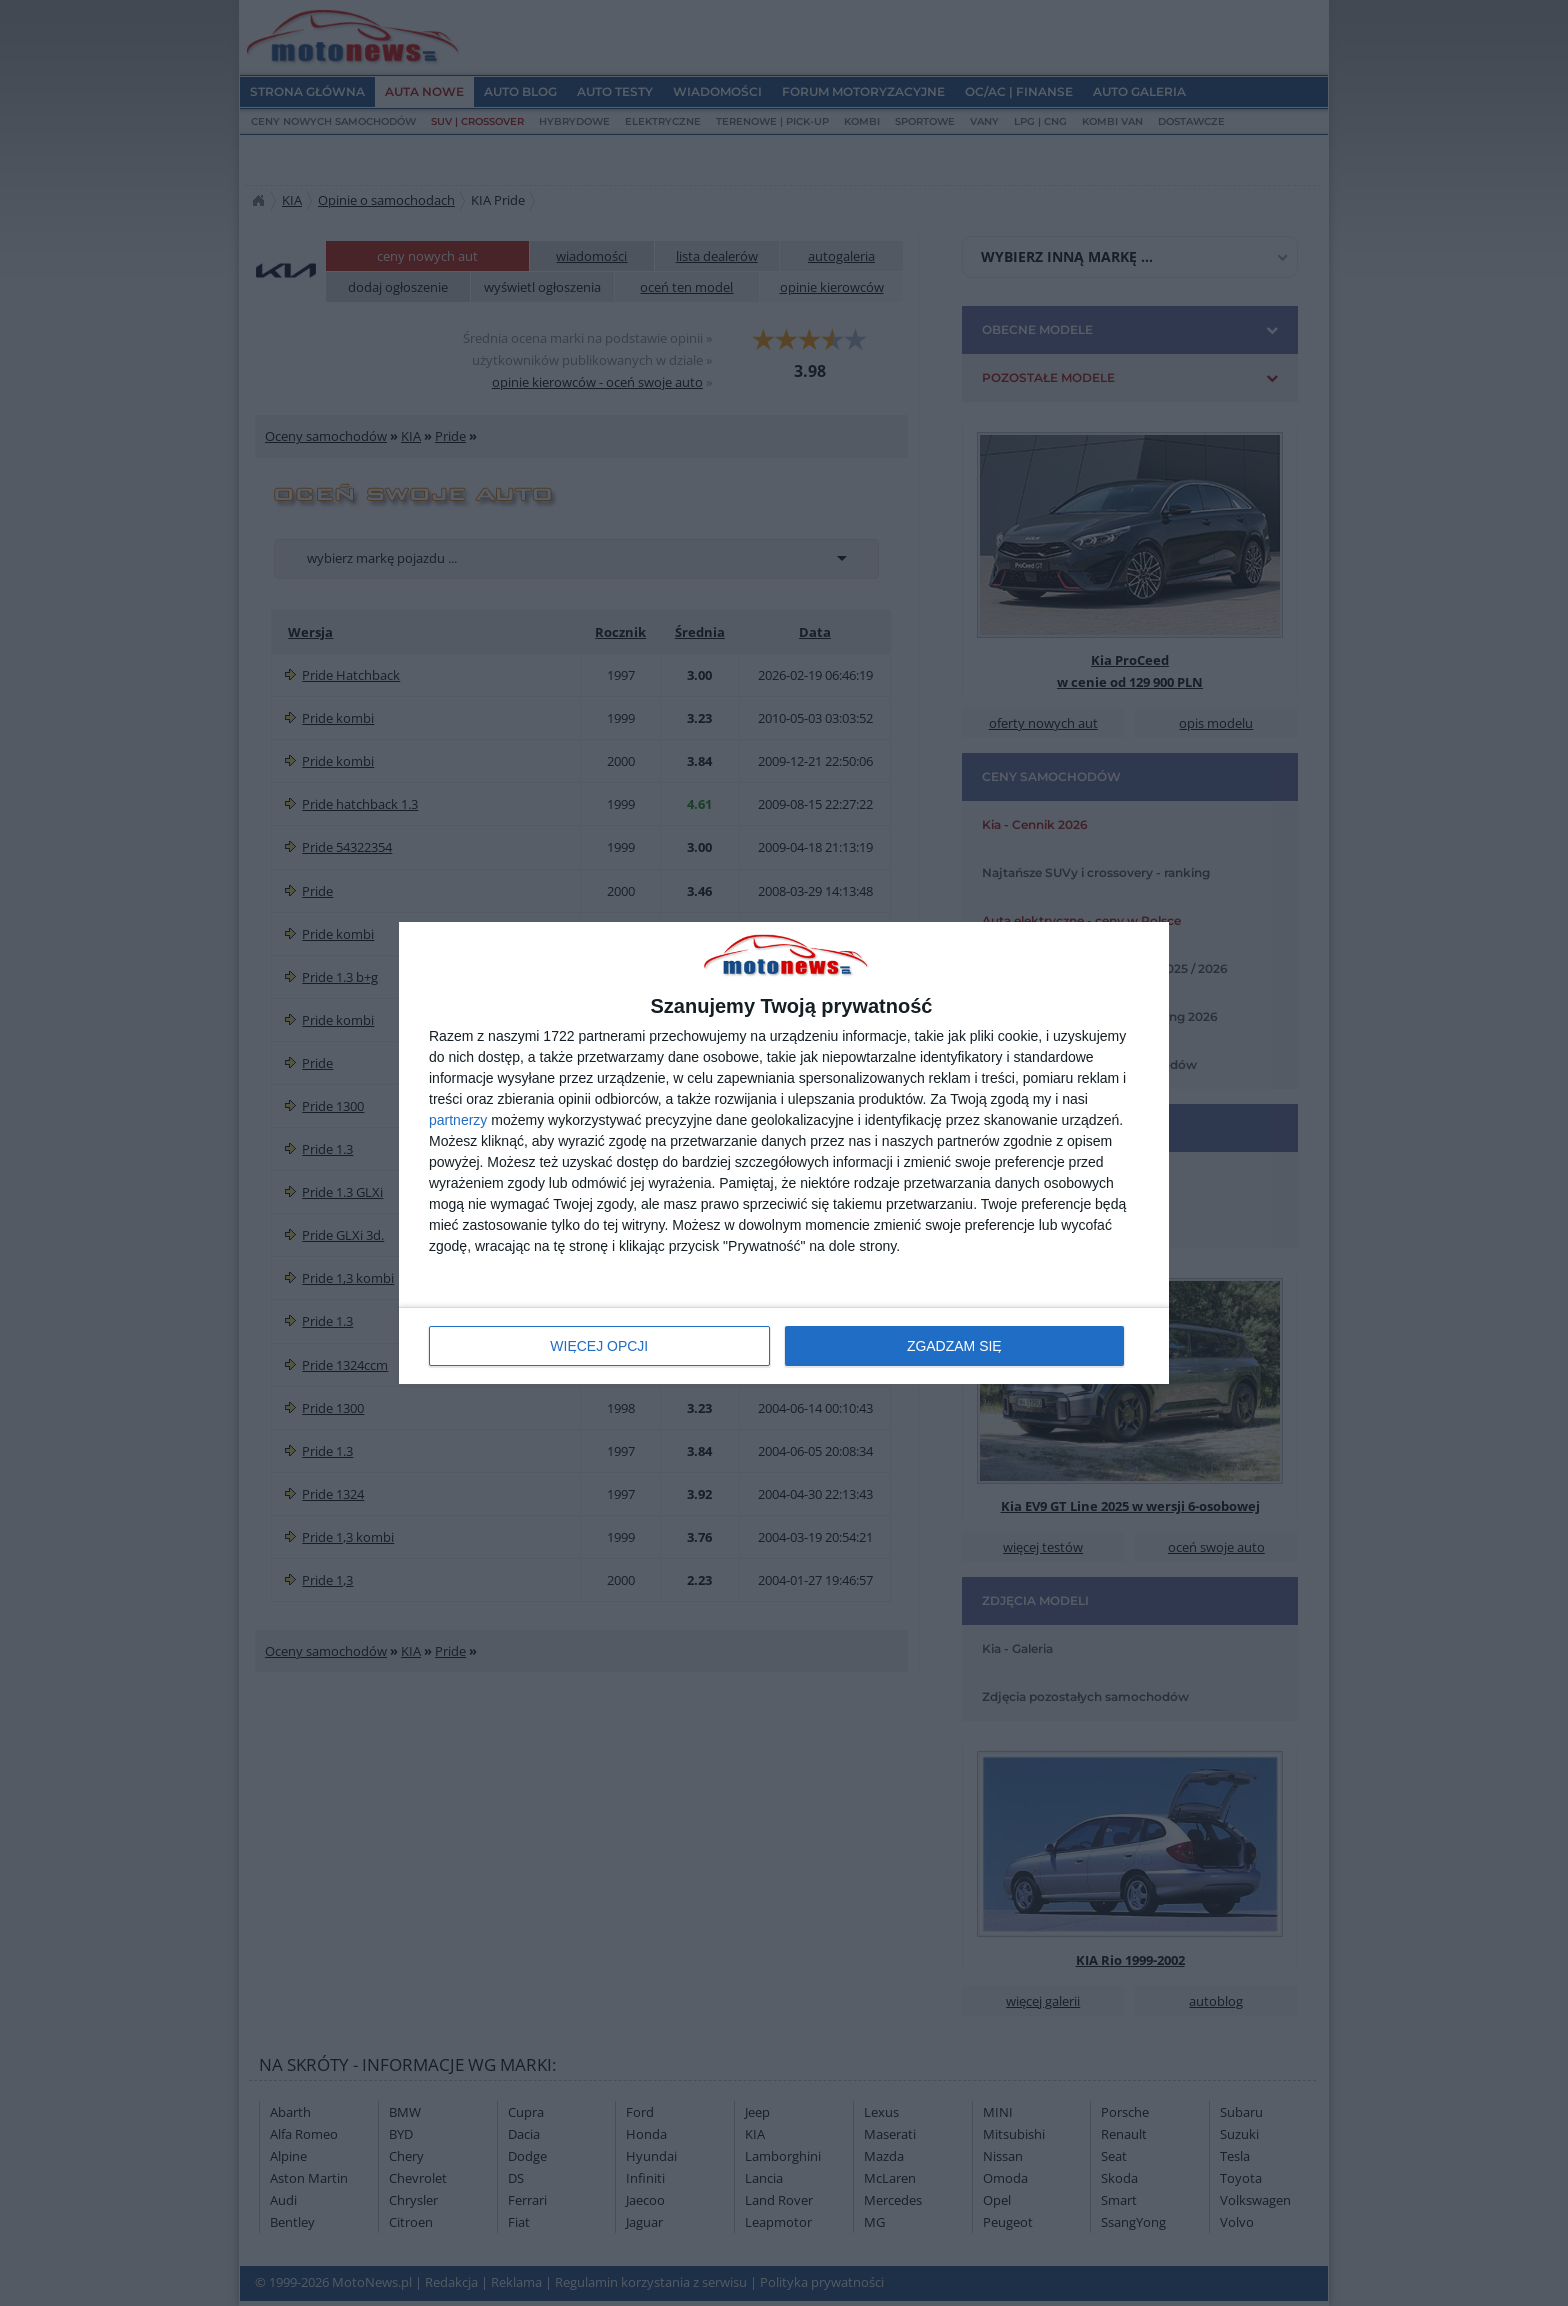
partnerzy (458, 1120)
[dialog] (784, 1153)
